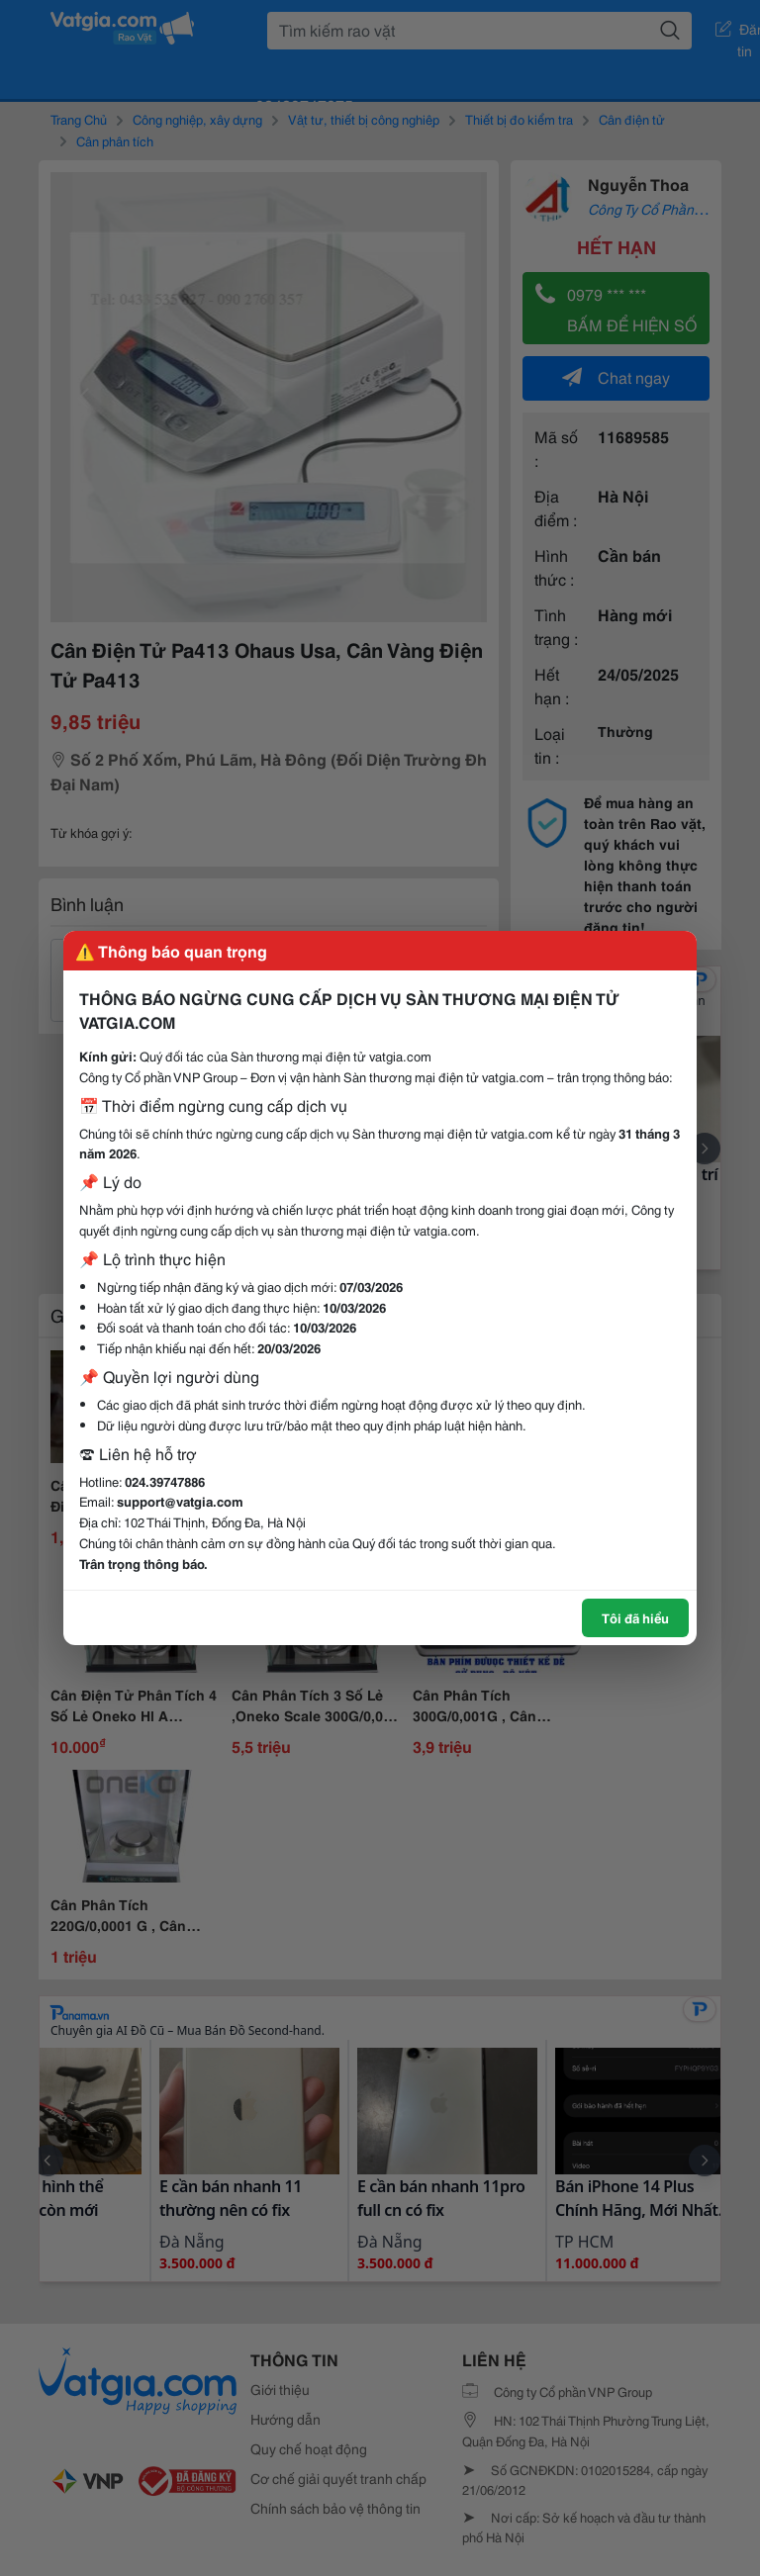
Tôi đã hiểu (635, 1617)
